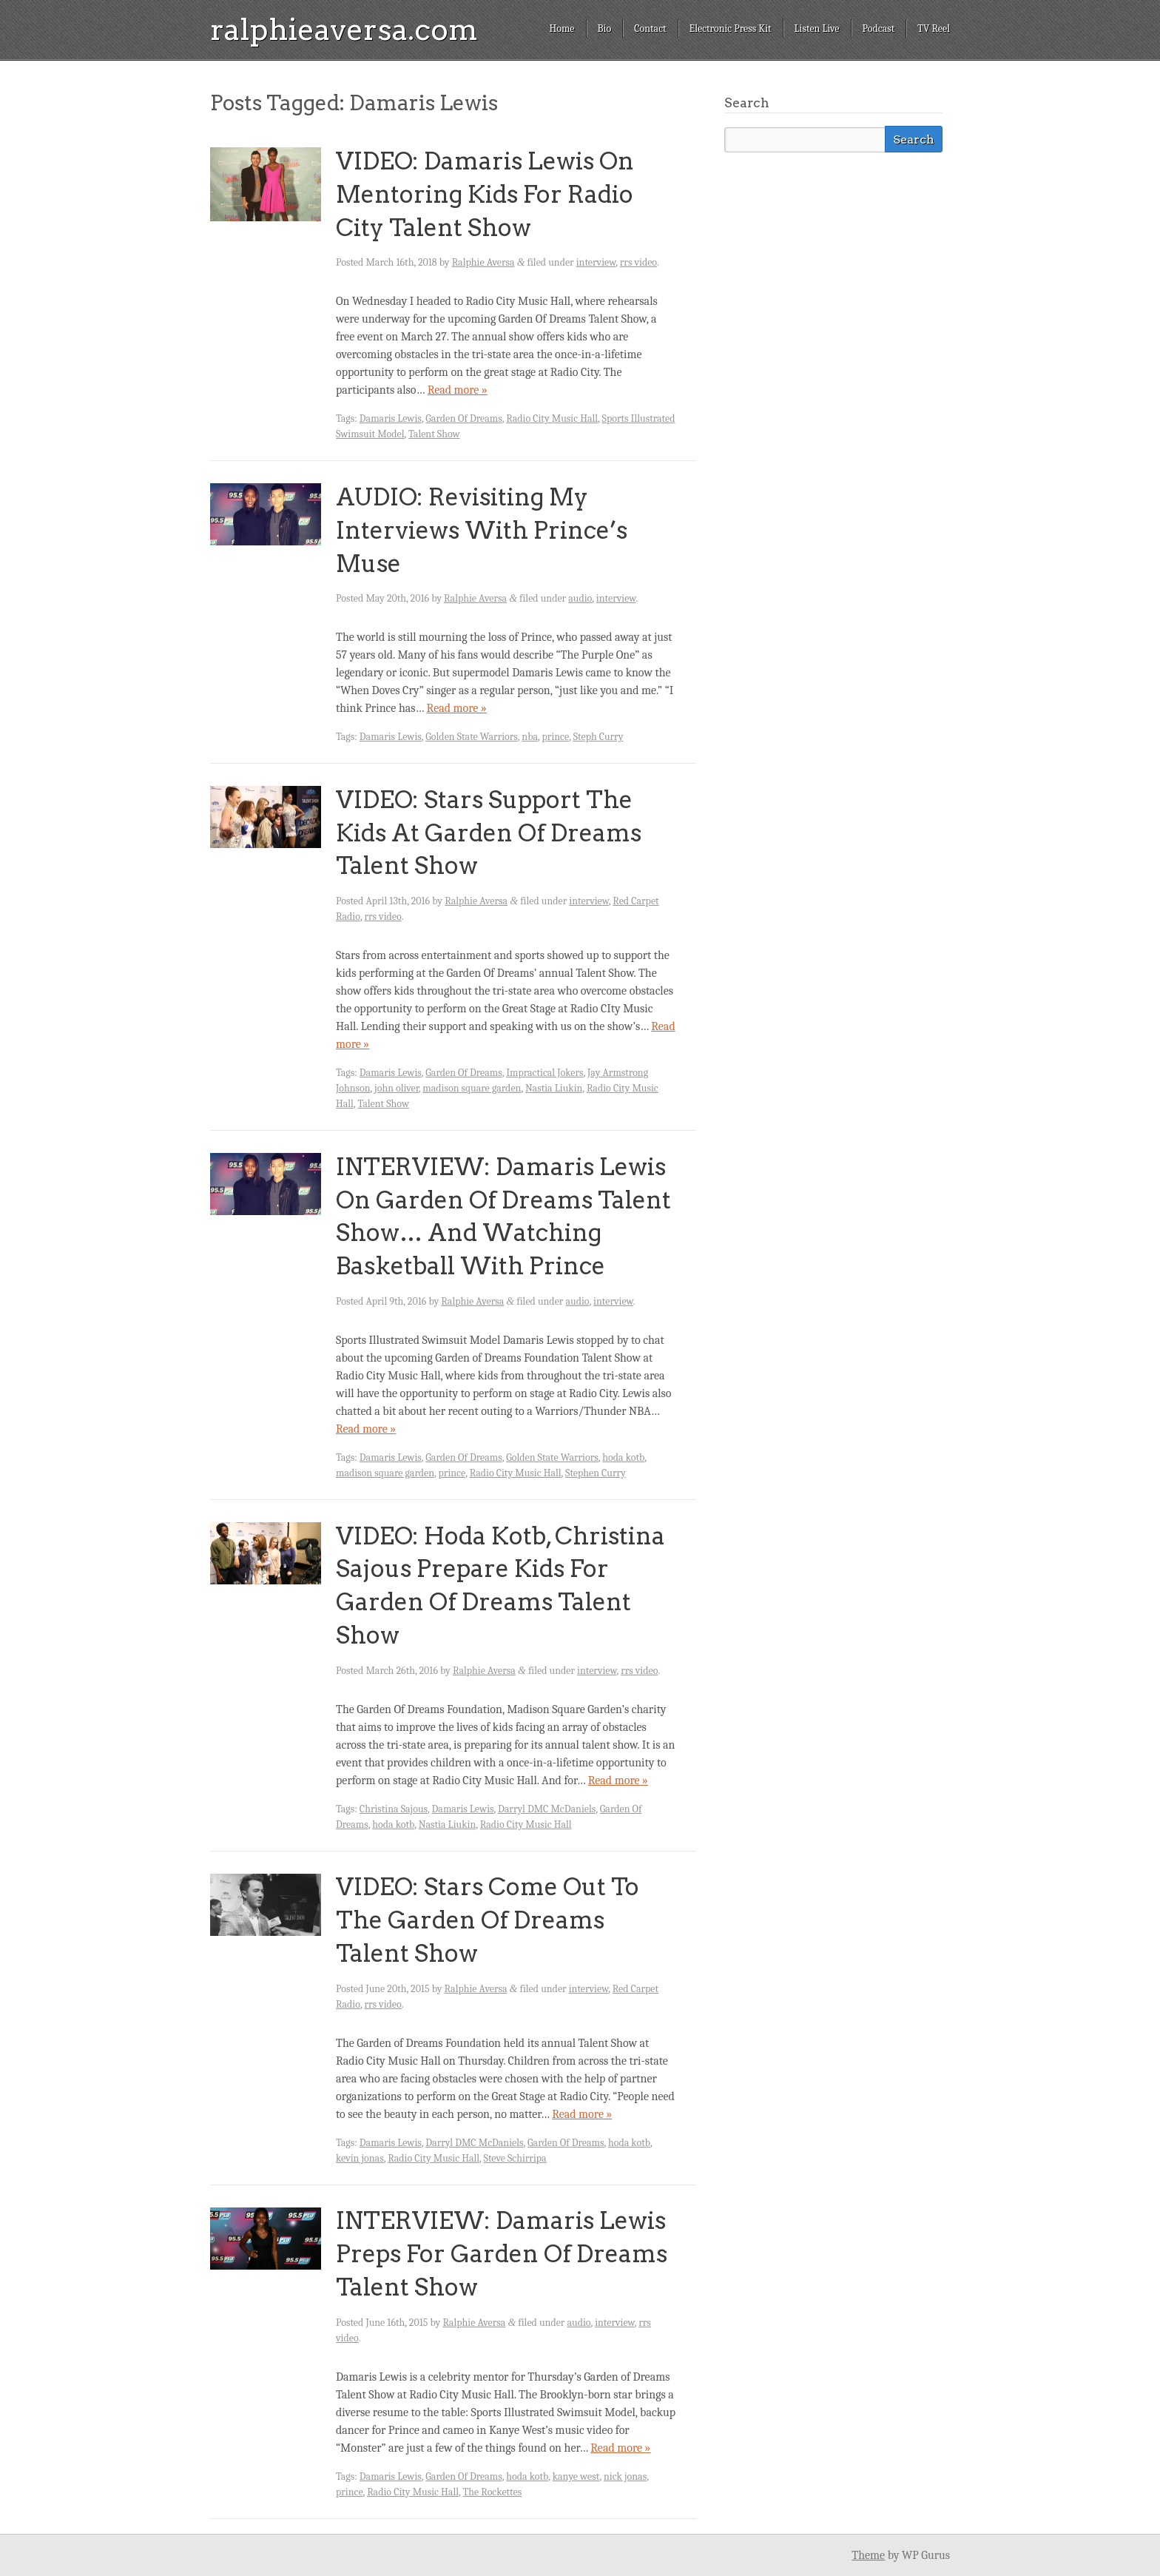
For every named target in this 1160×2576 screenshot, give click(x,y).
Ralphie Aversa (483, 262)
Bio (605, 28)
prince (556, 736)
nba (530, 736)
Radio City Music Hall (552, 418)
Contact (650, 28)
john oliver (396, 1088)
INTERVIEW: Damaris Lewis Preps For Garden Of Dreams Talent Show (501, 2253)
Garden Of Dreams (463, 418)
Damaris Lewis (391, 418)
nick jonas (625, 2476)
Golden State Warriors (471, 736)
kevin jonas (360, 2158)
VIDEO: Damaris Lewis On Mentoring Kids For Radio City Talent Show (485, 194)
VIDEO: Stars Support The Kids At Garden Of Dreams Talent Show (488, 833)
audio (580, 598)
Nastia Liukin (553, 1088)
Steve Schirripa (515, 2158)
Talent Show (434, 434)
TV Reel (933, 28)
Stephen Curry (595, 1473)
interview (596, 262)
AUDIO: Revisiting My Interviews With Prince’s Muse (481, 530)
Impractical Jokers (544, 1072)
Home (561, 28)
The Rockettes (492, 2492)
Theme (868, 2555)
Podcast (879, 28)
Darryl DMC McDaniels (547, 1809)
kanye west (576, 2476)
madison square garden (471, 1088)
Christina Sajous (394, 1809)
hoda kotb (623, 1457)
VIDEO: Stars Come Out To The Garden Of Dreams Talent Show (487, 1920)
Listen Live (817, 28)
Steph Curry (598, 736)
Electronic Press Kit (730, 28)
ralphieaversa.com (344, 29)
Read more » (458, 390)
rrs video (638, 262)
